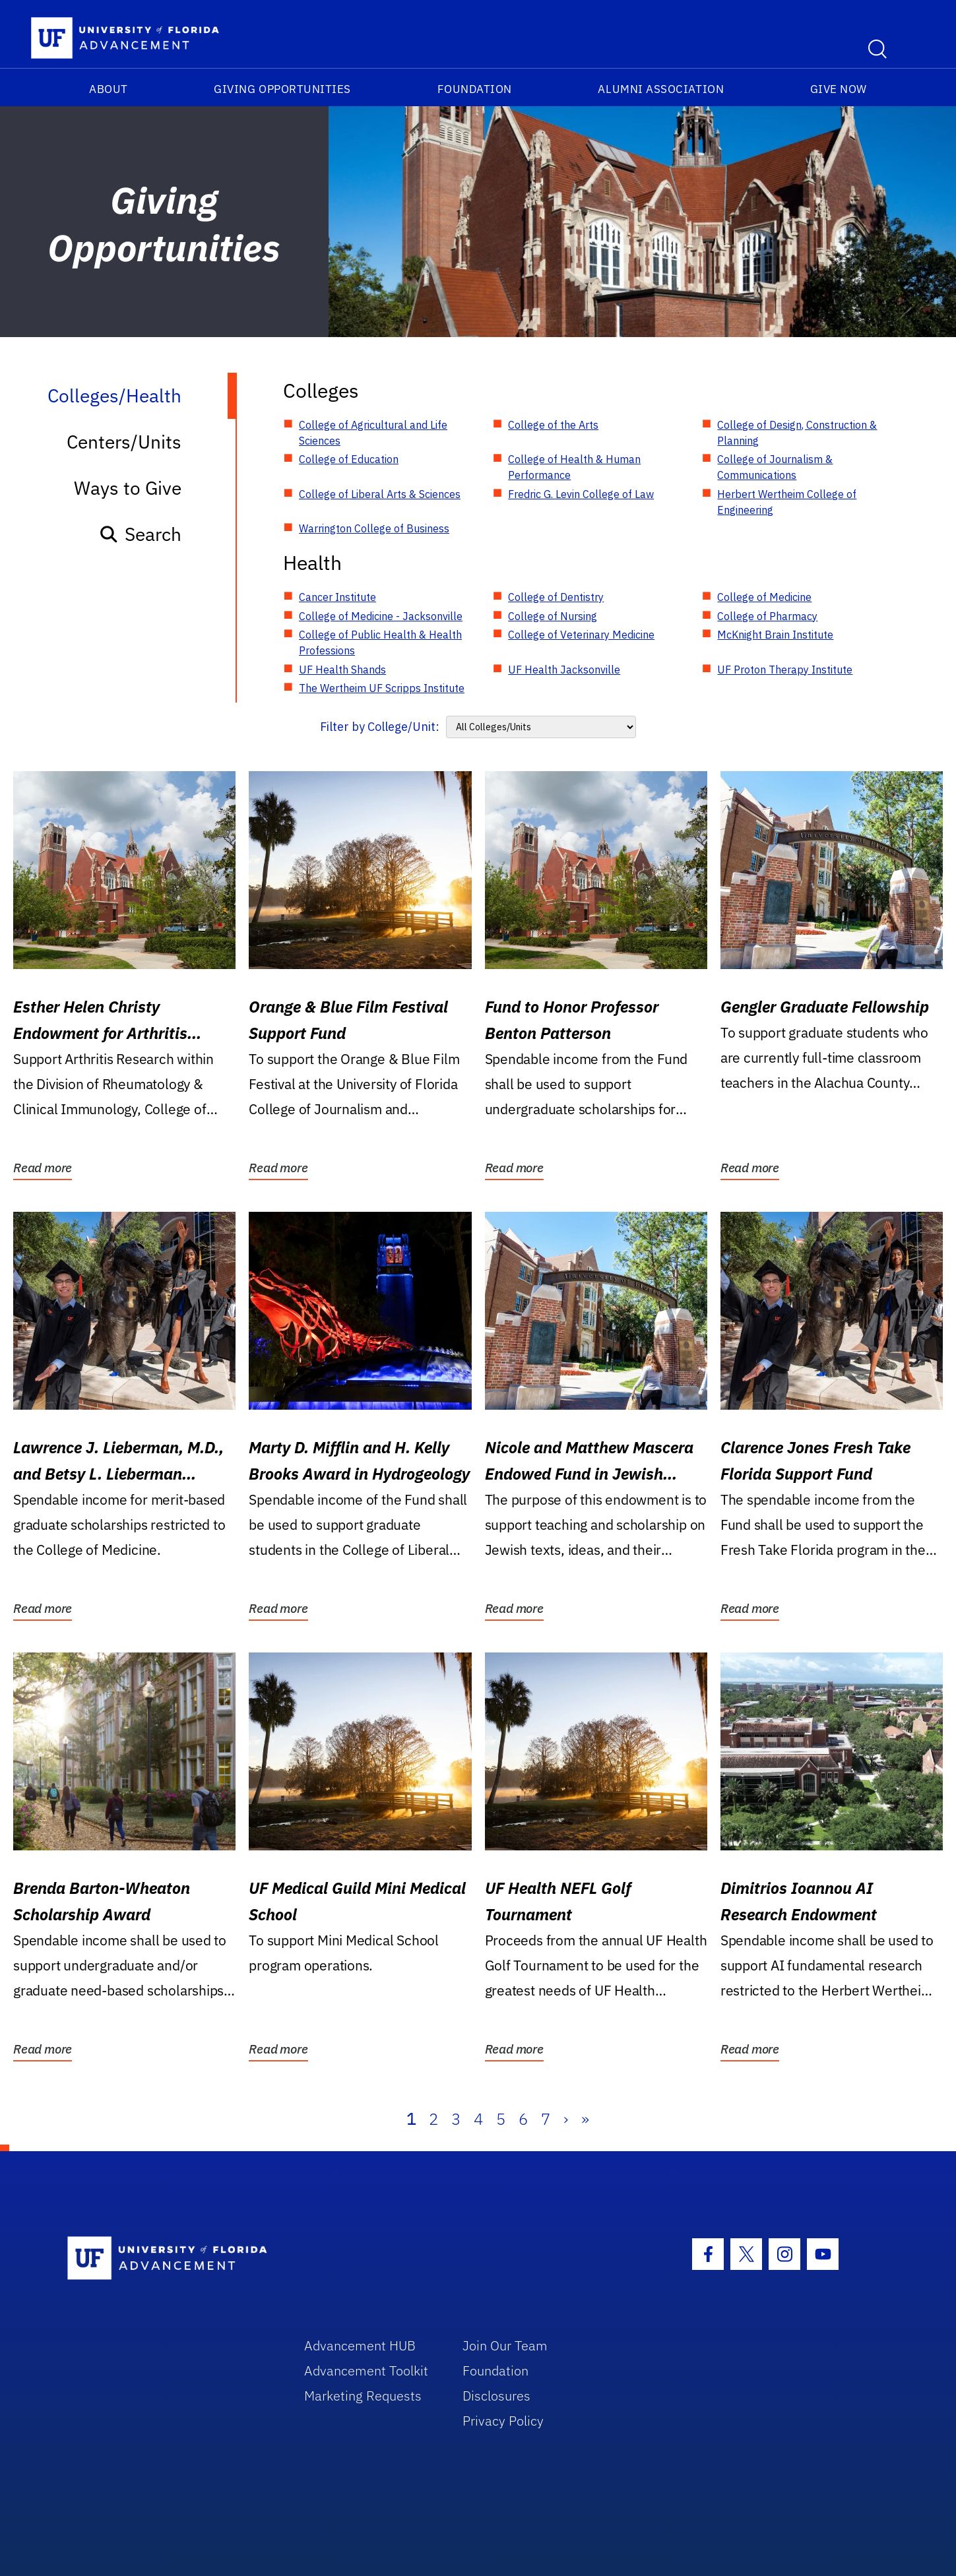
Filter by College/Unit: (379, 726)
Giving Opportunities (282, 89)
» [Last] (585, 2118)
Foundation (474, 89)
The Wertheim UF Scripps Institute (381, 688)
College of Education (348, 459)
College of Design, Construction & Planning (797, 432)
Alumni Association (661, 89)
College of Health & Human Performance (574, 467)
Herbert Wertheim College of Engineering (786, 502)
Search (140, 534)
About (108, 89)
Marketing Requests (363, 2395)
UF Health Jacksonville (564, 669)
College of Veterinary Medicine (581, 634)
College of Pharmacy (767, 616)
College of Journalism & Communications (775, 467)
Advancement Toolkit (366, 2370)
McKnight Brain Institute (775, 634)
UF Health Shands (342, 669)
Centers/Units (124, 441)
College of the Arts (553, 424)
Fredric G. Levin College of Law (581, 494)
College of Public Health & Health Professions (380, 642)
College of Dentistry (556, 597)
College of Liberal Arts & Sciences (380, 494)
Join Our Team (505, 2345)
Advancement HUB (360, 2345)
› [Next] (565, 2118)
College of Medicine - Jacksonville (380, 616)
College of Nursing (552, 616)
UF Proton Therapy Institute (784, 669)
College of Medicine (764, 597)
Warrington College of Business (374, 528)
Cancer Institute (337, 597)
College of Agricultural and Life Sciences (373, 432)
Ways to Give (127, 488)
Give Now (838, 89)
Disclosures (496, 2395)
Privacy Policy (503, 2421)
